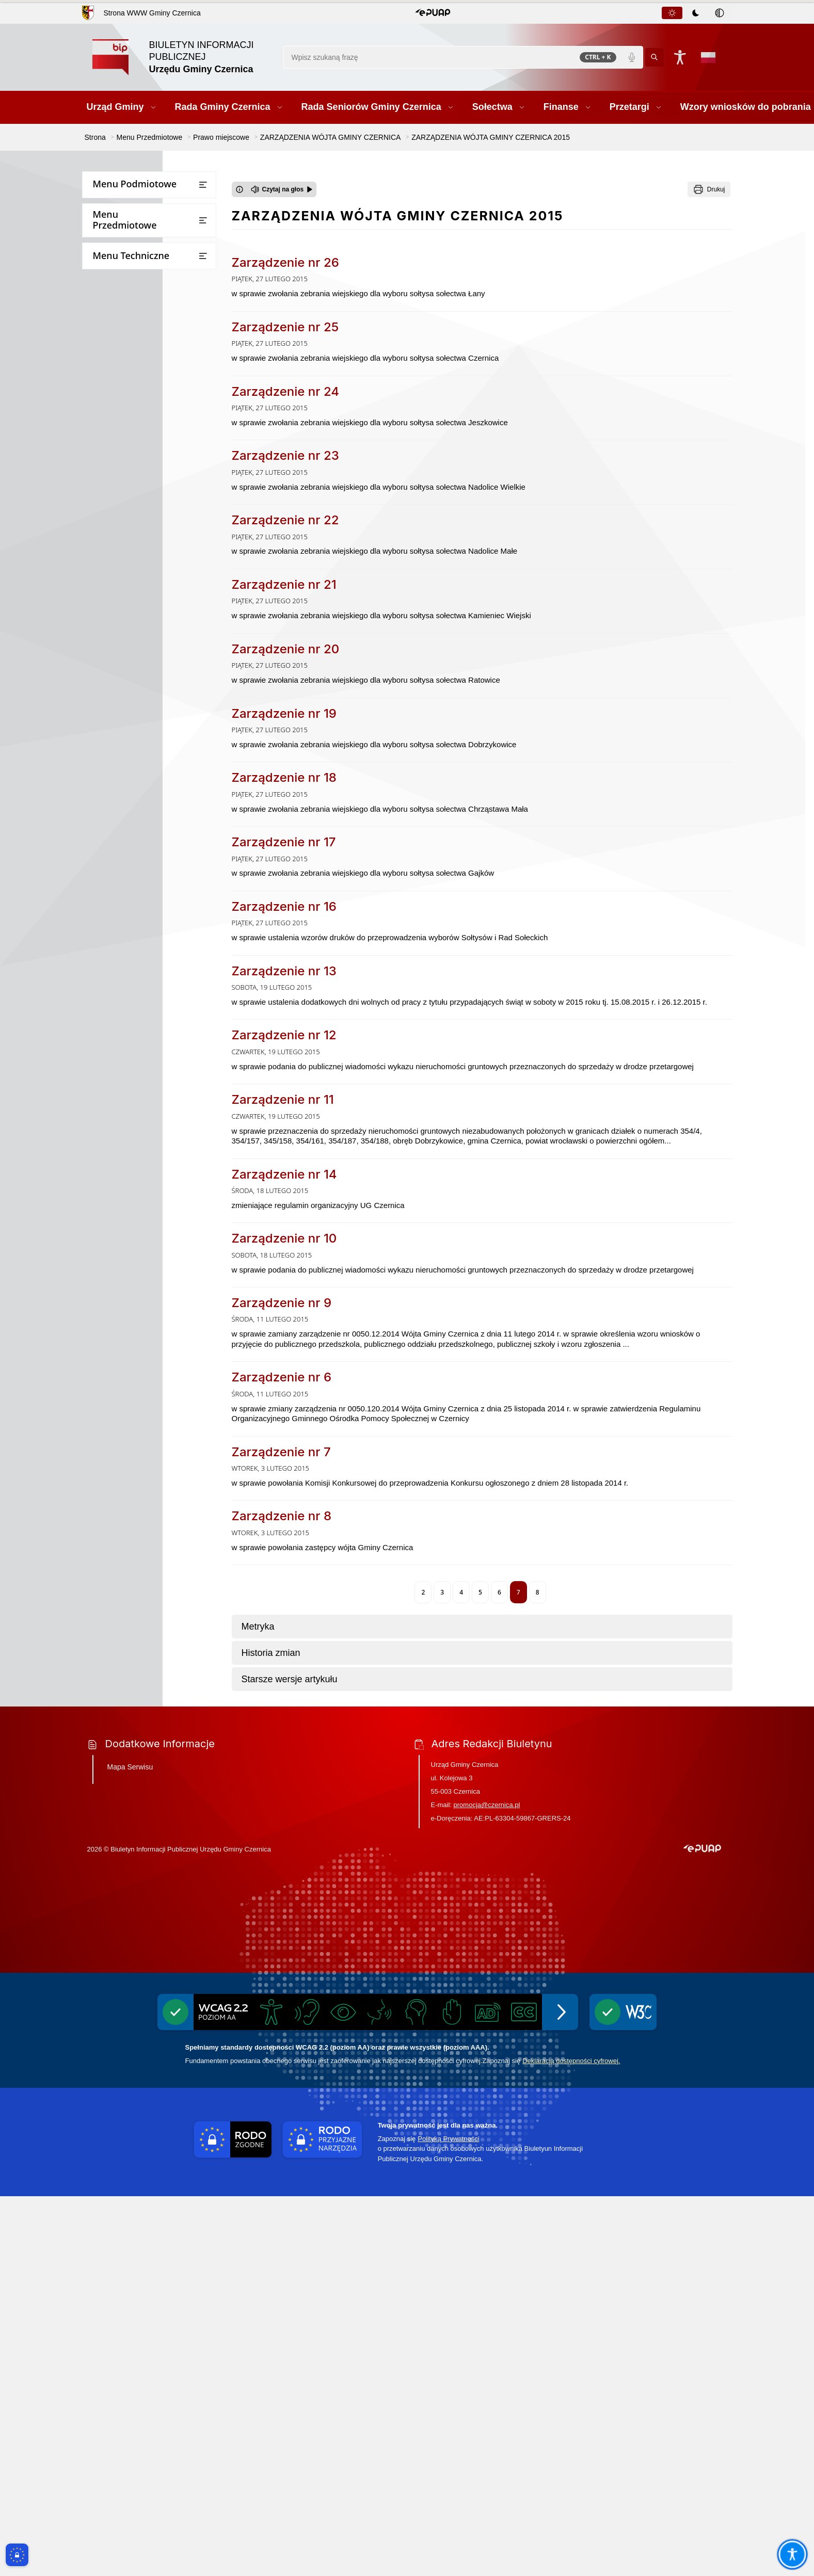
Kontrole (103, 1483)
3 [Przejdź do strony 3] (442, 1592)
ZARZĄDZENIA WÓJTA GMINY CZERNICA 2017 (155, 778)
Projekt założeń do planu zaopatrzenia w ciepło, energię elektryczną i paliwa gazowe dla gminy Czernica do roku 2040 (142, 1965)
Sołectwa (103, 267)
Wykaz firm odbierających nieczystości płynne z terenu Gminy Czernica (148, 1881)
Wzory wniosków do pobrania (138, 328)
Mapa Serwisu (130, 2147)
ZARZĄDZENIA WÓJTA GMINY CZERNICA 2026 (155, 512)
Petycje (100, 1463)
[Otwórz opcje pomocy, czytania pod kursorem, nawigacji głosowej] (791, 2553)
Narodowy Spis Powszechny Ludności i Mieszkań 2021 (135, 1608)
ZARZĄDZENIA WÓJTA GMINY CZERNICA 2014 (155, 867)
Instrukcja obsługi (119, 1674)
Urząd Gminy (110, 207)
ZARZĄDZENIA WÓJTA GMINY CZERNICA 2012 (155, 926)
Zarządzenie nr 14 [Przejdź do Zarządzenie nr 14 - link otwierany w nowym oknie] (284, 1174)
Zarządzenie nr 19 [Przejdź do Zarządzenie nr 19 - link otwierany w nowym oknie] (284, 713)
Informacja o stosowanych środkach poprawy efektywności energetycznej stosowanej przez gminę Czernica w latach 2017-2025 (148, 2014)
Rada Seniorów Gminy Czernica (141, 247)
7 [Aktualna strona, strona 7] (518, 1592)
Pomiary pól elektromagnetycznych (149, 1931)
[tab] (672, 13)
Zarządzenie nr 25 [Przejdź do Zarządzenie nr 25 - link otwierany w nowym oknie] (285, 326)
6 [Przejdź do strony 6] (499, 1592)
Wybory (101, 1584)
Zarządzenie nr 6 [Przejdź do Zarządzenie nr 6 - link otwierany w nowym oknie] (282, 1377)
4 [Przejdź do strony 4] (461, 1592)
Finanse (101, 288)
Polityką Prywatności (448, 2518)
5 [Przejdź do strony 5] (480, 1592)
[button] (432, 13)
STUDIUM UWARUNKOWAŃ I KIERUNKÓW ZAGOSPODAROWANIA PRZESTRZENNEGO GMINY (147, 1134)
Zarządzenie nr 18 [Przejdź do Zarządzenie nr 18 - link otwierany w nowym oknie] (284, 777)
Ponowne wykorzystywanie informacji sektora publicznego (141, 1738)
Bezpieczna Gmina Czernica (135, 387)
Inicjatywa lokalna (119, 1793)
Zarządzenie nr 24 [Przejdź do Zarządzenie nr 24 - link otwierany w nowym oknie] (286, 391)
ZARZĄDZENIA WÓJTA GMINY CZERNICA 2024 (155, 571)
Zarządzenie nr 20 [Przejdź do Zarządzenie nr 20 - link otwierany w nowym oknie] (286, 648)
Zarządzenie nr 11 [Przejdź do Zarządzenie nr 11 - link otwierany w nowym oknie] (283, 1099)
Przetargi (103, 308)
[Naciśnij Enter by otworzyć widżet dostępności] (680, 57)
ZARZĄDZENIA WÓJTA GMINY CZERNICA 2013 (155, 896)
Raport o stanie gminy (126, 1442)
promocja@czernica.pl (487, 2184)
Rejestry (102, 1523)
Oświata (102, 1422)
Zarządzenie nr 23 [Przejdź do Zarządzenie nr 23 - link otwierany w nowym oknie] (285, 455)
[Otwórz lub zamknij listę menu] (203, 185)
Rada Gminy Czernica (124, 227)
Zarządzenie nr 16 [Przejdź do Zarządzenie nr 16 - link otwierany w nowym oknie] (284, 906)
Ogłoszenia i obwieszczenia (134, 1503)
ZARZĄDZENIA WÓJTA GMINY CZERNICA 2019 (155, 719)
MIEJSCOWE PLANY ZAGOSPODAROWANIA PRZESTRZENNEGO (137, 1177)
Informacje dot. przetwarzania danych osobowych (140, 1767)
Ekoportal (104, 1564)
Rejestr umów (111, 1634)
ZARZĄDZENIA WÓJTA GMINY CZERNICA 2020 (155, 689)
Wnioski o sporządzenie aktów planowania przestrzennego (150, 1397)
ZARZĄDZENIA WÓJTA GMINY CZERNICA (148, 482)
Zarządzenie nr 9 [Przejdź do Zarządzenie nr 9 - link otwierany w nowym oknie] (282, 1302)
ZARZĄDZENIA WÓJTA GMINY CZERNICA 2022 (155, 630)
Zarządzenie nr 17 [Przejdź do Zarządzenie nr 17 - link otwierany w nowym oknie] (284, 841)
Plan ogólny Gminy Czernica (146, 1246)
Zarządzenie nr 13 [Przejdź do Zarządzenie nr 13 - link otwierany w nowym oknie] (284, 970)
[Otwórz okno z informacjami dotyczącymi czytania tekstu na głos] (239, 189)
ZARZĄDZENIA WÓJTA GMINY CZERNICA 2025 (155, 541)
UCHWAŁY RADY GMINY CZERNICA (138, 452)
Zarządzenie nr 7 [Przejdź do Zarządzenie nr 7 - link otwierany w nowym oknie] (281, 1451)
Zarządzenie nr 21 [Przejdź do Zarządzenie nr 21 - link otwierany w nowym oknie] (284, 584)
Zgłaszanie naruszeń (123, 1911)
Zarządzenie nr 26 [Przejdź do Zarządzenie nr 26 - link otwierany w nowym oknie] (285, 262)
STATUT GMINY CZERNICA (142, 1099)
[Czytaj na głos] (282, 189)
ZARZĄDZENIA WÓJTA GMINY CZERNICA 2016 (155, 807)
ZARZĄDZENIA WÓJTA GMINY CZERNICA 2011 (155, 955)
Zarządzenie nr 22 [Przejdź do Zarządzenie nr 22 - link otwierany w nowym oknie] (285, 519)
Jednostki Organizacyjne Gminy (141, 407)
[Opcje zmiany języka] (708, 57)
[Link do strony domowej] (182, 57)
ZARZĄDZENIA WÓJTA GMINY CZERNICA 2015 (156, 837)
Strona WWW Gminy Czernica (151, 13)
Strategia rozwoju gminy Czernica (140, 1367)
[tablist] (696, 13)
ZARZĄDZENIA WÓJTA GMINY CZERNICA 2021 (155, 659)
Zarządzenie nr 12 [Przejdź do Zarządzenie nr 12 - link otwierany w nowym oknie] (284, 1034)
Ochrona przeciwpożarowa (134, 1813)
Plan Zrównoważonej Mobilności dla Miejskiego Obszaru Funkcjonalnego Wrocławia (153, 1216)
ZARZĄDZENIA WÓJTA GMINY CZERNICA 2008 (155, 1015)
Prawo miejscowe (118, 428)
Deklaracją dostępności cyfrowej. (571, 2440)
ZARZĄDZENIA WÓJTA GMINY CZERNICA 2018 (155, 749)
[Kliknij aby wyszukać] (654, 57)
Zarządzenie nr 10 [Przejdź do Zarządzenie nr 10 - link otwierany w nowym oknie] (284, 1238)
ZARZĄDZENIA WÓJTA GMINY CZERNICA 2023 (155, 600)
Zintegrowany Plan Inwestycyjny (153, 1266)
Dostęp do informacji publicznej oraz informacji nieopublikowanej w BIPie (149, 1703)
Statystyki (104, 1654)
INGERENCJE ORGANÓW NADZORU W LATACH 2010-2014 (153, 1074)
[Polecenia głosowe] (632, 57)
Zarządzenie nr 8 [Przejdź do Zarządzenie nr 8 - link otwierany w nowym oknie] (282, 1515)
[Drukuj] (709, 189)
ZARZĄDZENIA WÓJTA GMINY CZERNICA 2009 (155, 1044)
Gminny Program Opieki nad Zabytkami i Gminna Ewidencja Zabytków (141, 1842)
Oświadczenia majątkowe (131, 1544)
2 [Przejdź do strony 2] (423, 1592)
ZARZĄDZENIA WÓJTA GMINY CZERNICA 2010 (155, 985)
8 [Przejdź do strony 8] (537, 1592)
